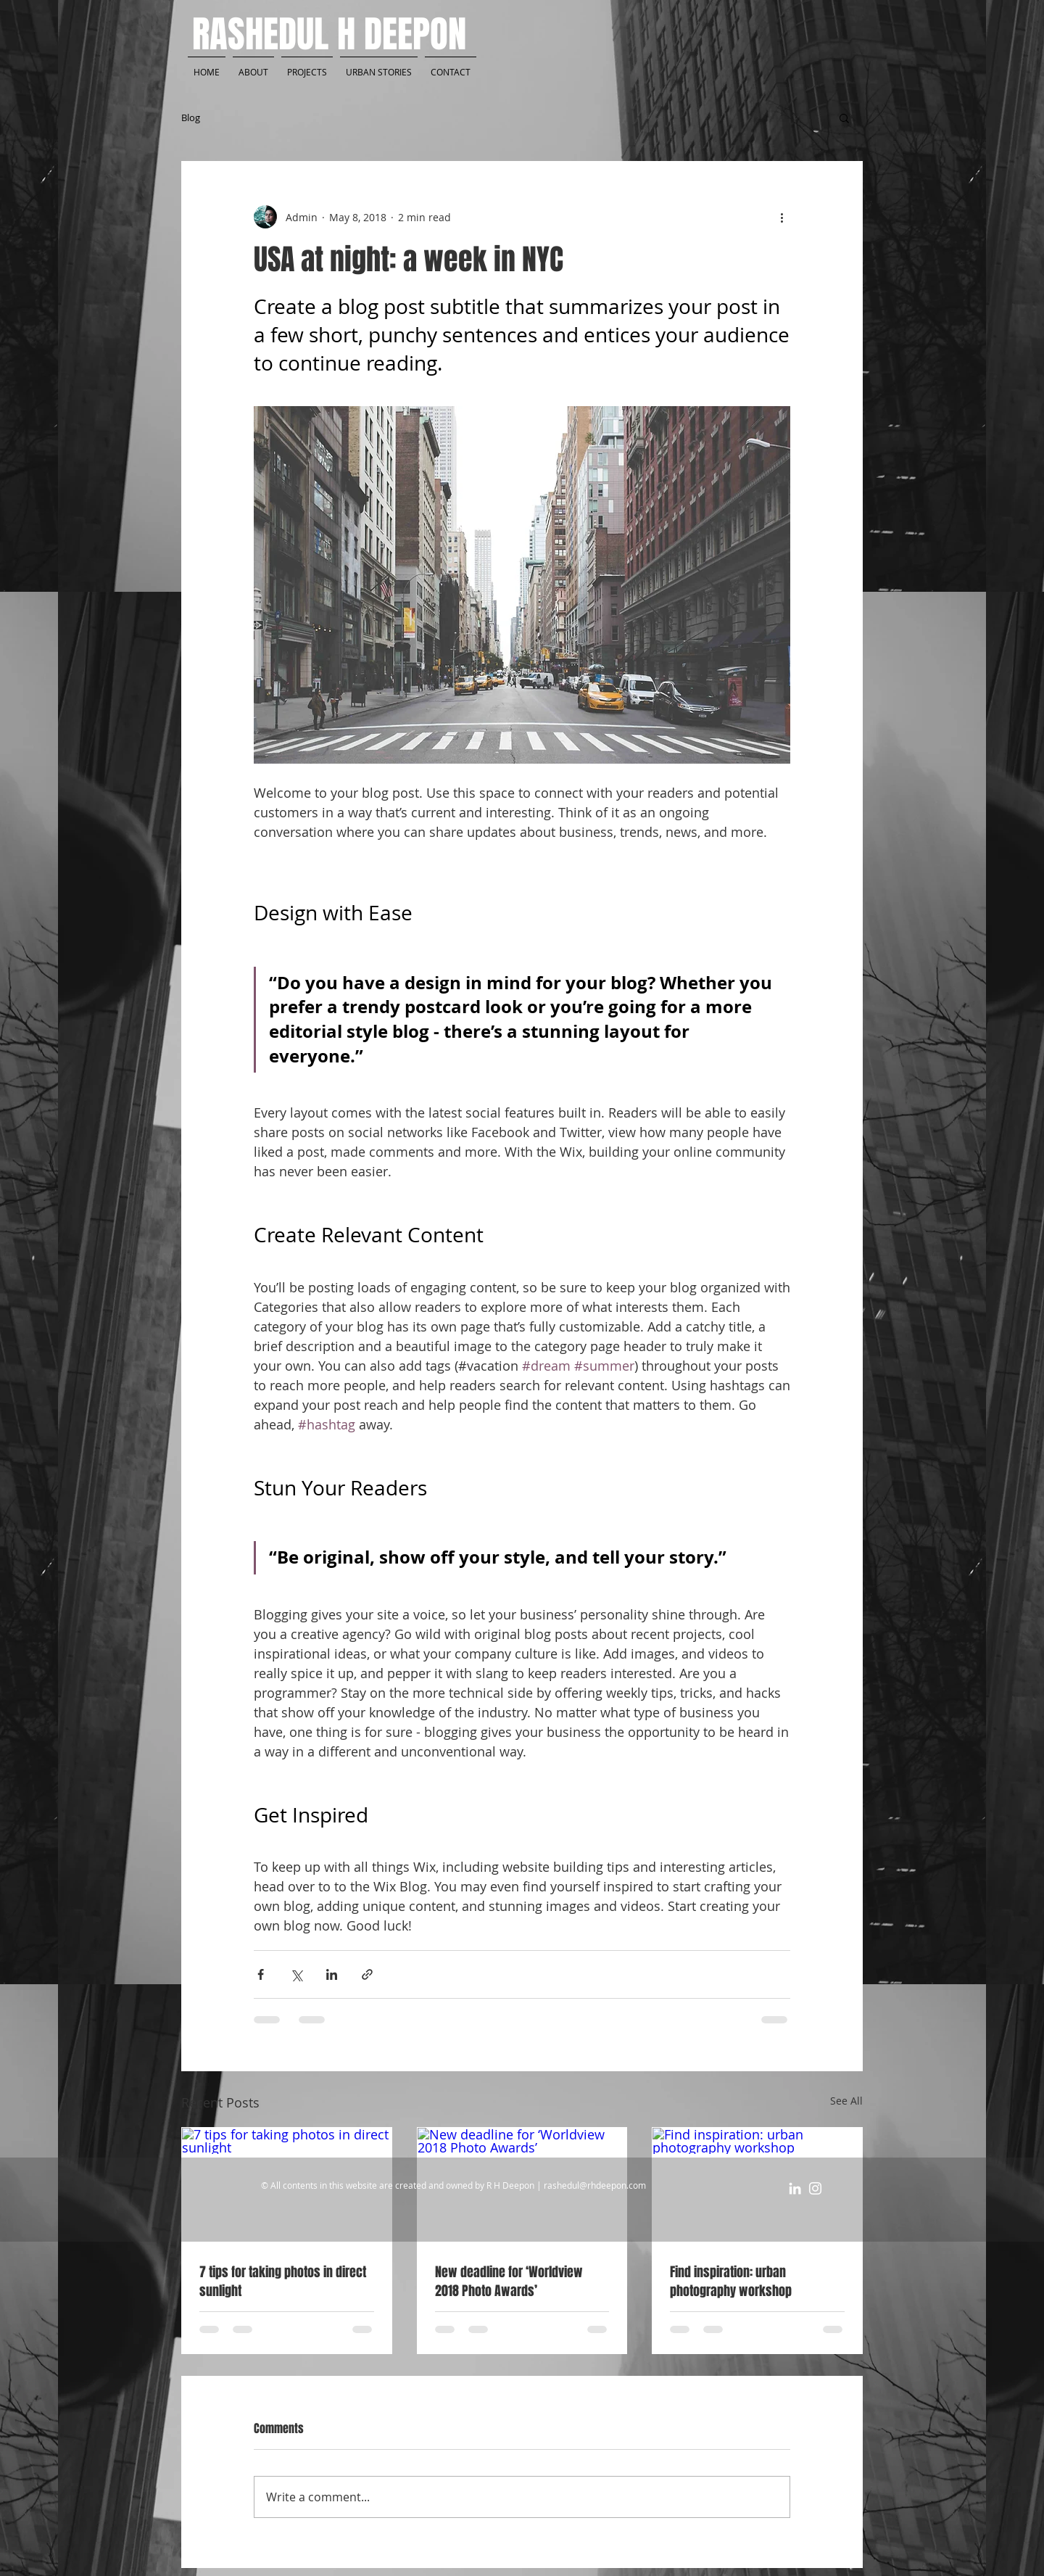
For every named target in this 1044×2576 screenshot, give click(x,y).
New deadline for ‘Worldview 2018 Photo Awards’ (509, 2281)
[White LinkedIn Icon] (795, 2188)
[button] (844, 117)
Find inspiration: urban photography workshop (731, 2281)
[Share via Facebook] (261, 1974)
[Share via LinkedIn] (332, 1974)
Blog (190, 117)
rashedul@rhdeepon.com (595, 2185)
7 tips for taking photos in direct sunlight (282, 2281)
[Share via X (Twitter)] (296, 1974)
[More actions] (781, 217)
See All (846, 2101)
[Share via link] (367, 1974)
